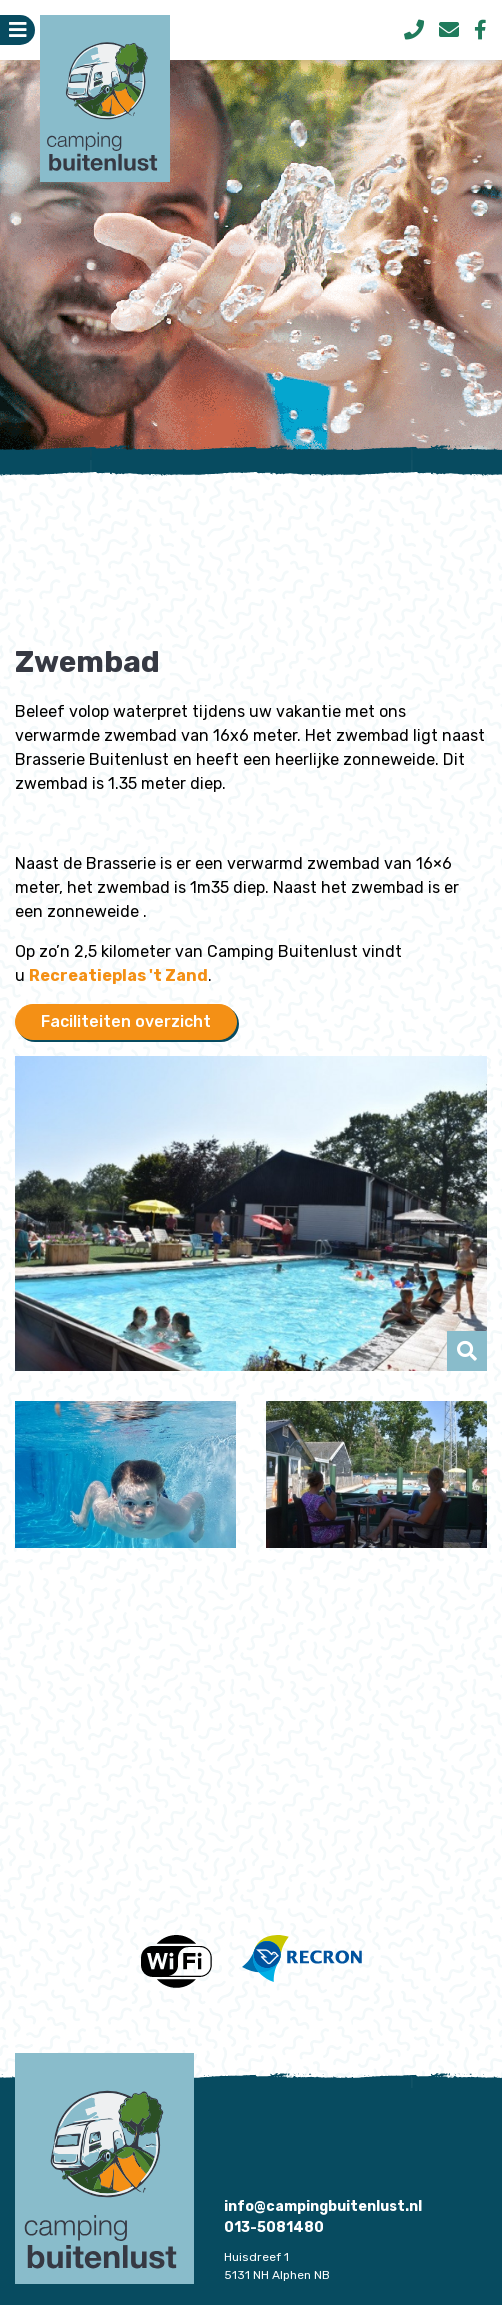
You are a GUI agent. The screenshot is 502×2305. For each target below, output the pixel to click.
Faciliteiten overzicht (126, 1021)
